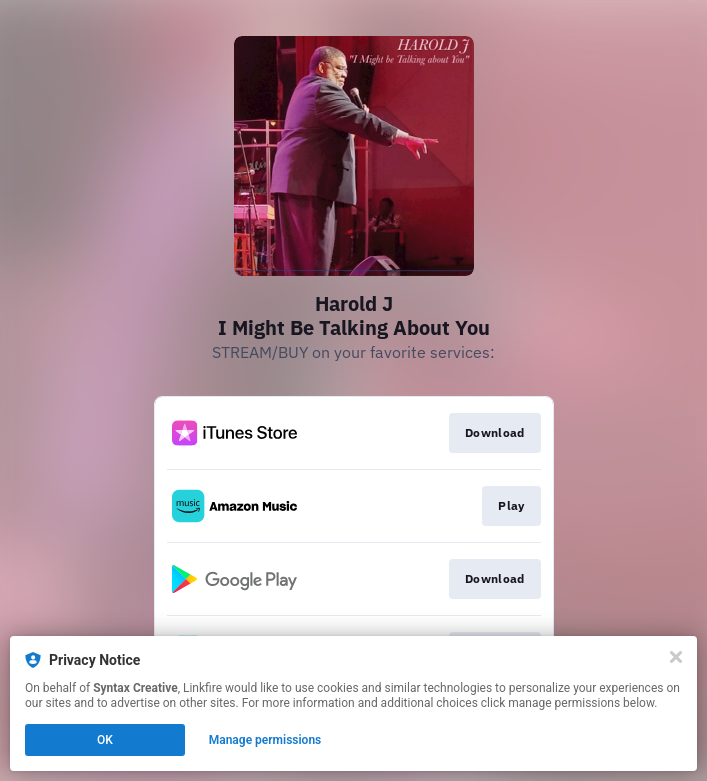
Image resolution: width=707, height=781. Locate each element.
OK (105, 740)
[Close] (676, 657)
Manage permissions (265, 740)
